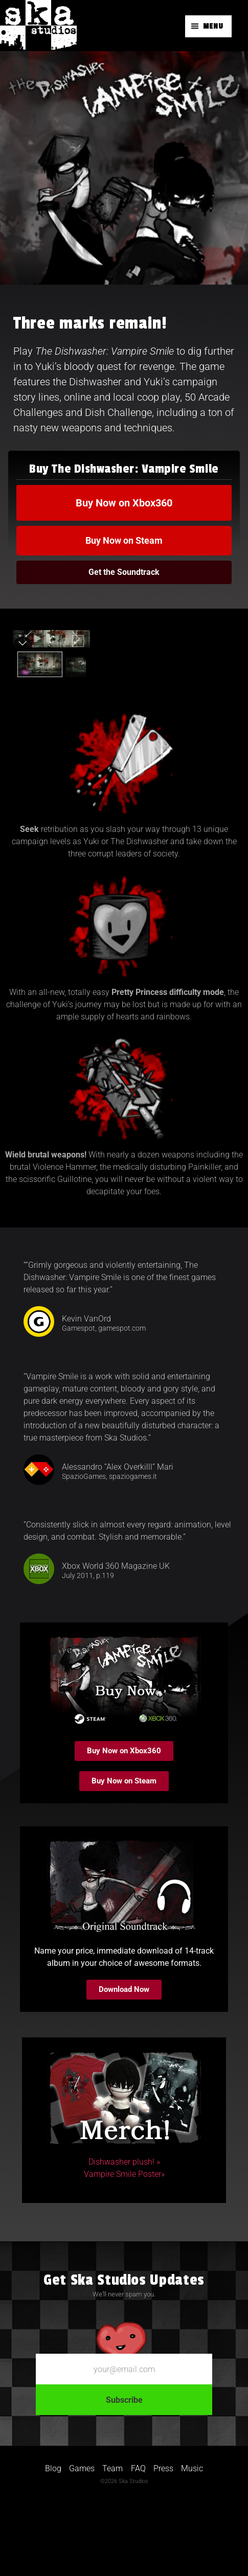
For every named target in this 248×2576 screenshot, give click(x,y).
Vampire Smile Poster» (124, 2247)
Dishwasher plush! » (124, 2235)
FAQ (138, 2541)
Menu (213, 26)
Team (112, 2541)
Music (192, 2541)
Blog (53, 2541)
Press (163, 2541)
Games (82, 2541)
